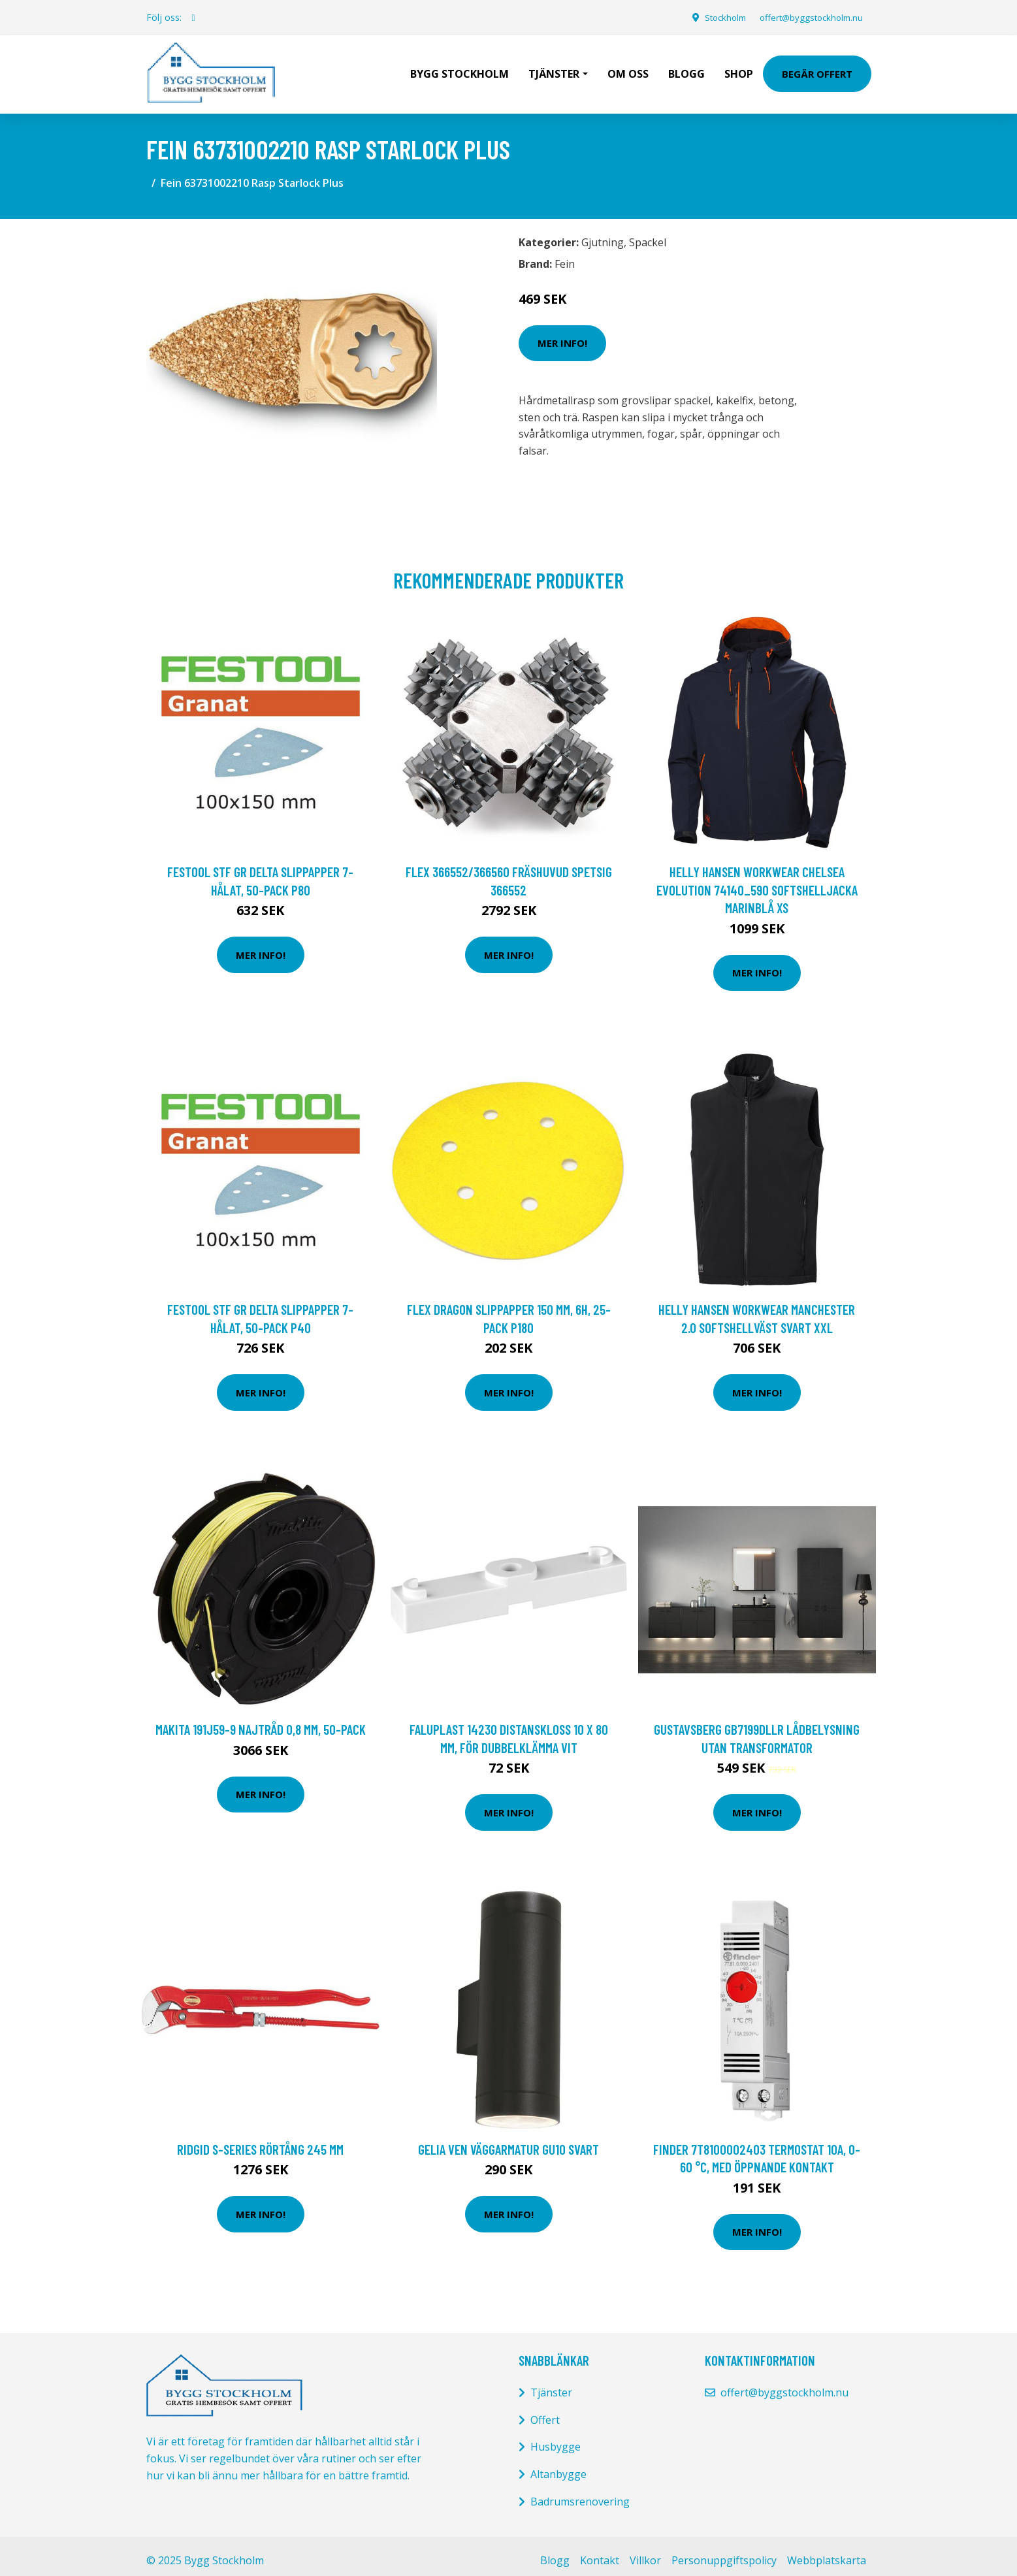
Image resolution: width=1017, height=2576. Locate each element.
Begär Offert (817, 69)
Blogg (686, 69)
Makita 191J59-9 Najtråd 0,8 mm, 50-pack (260, 1720)
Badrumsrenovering (580, 2492)
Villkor (645, 2551)
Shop (738, 69)
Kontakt (599, 2551)
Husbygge (555, 2437)
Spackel (647, 233)
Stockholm (713, 17)
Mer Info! (562, 333)
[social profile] (194, 17)
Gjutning (602, 233)
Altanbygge (558, 2465)
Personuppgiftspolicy (724, 2551)
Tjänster (551, 2383)
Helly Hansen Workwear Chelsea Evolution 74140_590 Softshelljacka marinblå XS (757, 880)
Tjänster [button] (553, 69)
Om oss (628, 69)
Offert (545, 2411)
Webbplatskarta (826, 2551)
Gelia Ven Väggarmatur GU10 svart (508, 2140)
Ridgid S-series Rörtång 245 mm (260, 2140)
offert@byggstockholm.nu (806, 17)
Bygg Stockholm (459, 69)
